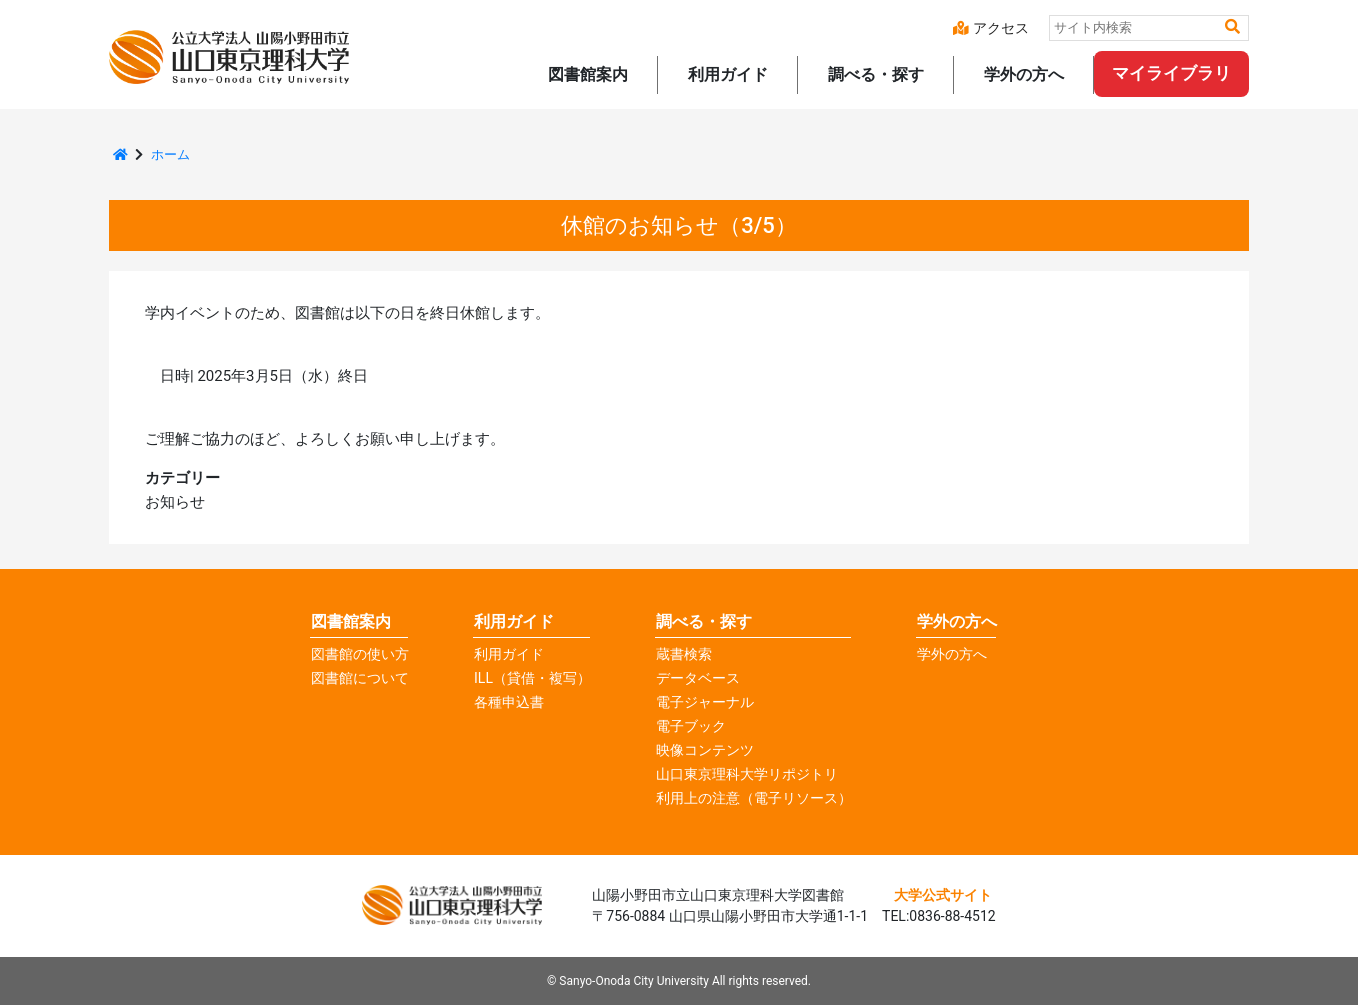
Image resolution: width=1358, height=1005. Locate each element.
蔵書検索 (684, 654)
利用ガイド (509, 654)
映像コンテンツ (705, 750)
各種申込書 (509, 702)
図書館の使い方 (360, 654)
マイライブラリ (1171, 73)
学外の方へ (957, 621)
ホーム (170, 154)
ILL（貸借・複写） (532, 678)
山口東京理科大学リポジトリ (747, 774)
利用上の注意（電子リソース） (754, 798)
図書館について (360, 678)
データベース (698, 678)
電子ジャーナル (705, 702)
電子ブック (691, 726)
